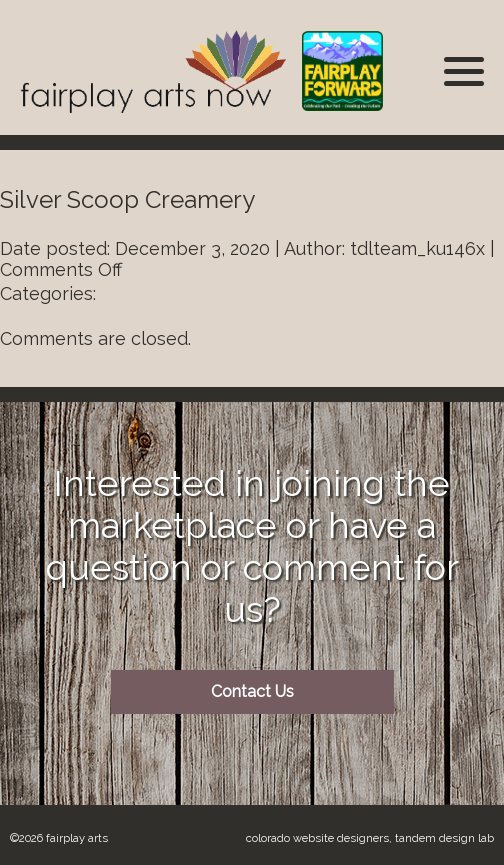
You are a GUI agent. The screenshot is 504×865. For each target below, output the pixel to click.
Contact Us (252, 691)
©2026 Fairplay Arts (59, 838)
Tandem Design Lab (444, 838)
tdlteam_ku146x (417, 248)
